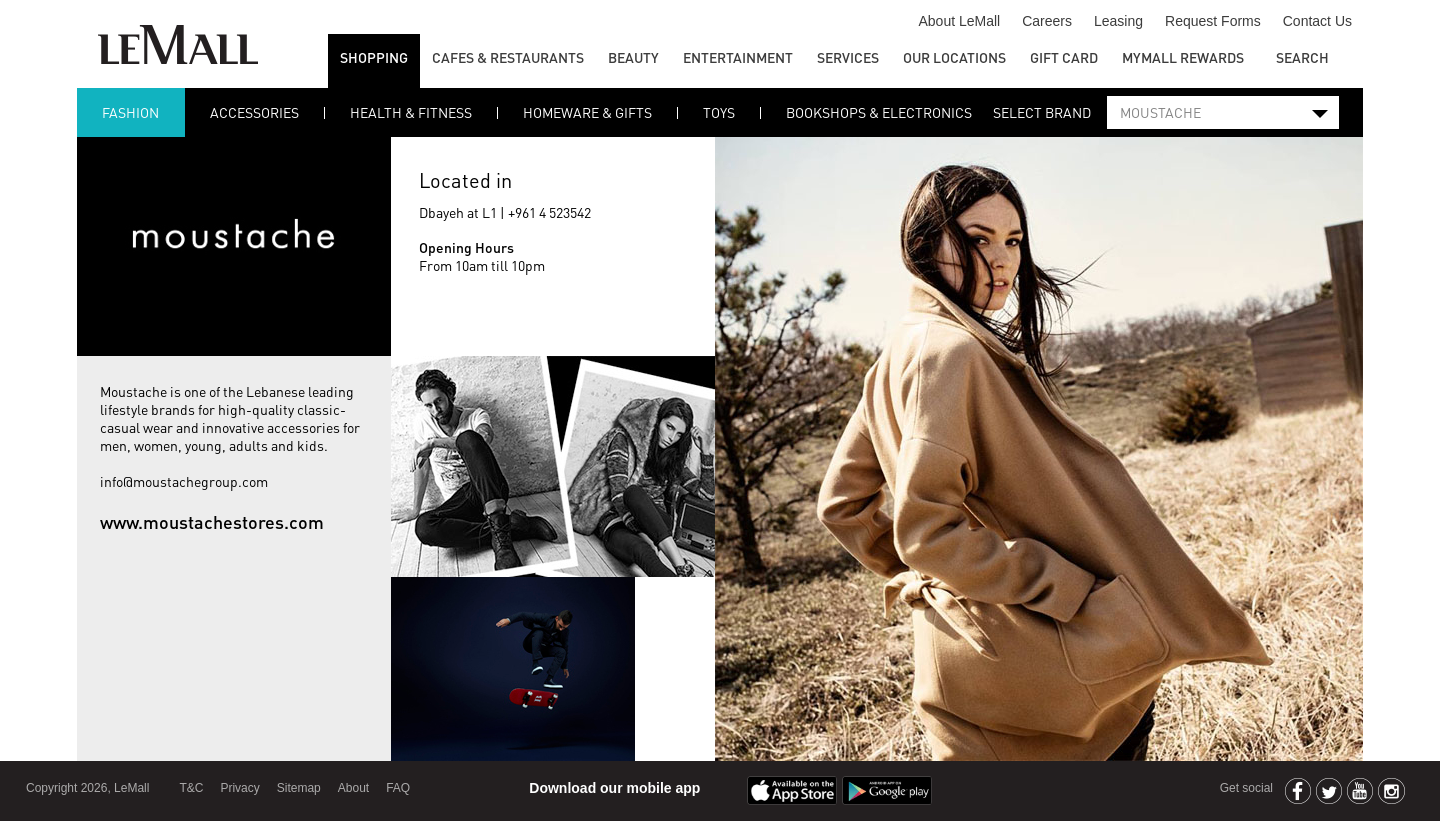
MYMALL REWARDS (1183, 57)
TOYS (719, 112)
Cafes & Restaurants (508, 57)
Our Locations (954, 57)
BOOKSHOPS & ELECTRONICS (879, 112)
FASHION (130, 112)
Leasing (1118, 21)
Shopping (374, 57)
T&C (191, 788)
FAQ (398, 788)
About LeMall (959, 21)
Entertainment (738, 57)
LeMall (178, 44)
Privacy (239, 788)
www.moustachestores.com (212, 521)
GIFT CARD (1064, 57)
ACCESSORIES (254, 112)
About (353, 788)
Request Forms (1213, 21)
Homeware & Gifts (587, 112)
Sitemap (299, 788)
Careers (1047, 21)
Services (848, 57)
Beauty (633, 57)
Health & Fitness (411, 112)
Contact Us (1317, 21)
